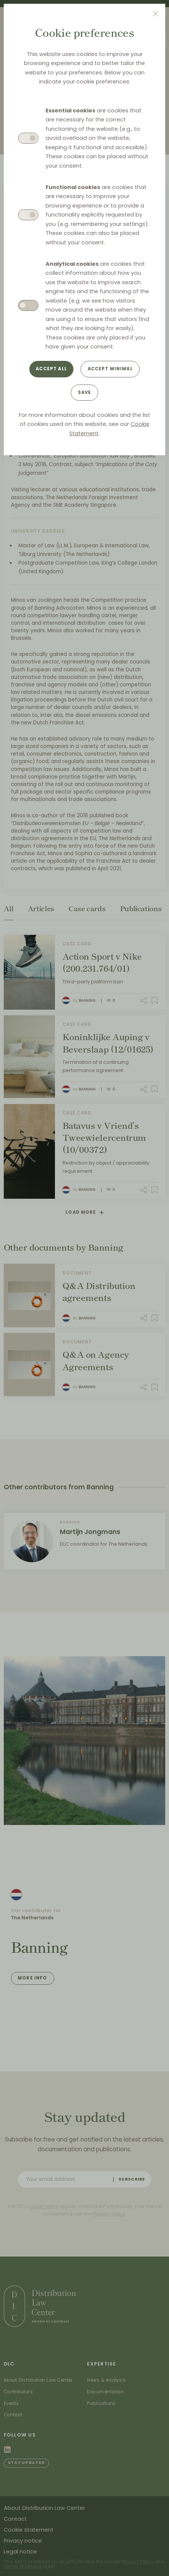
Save (84, 392)
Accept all (51, 369)
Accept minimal (110, 369)
